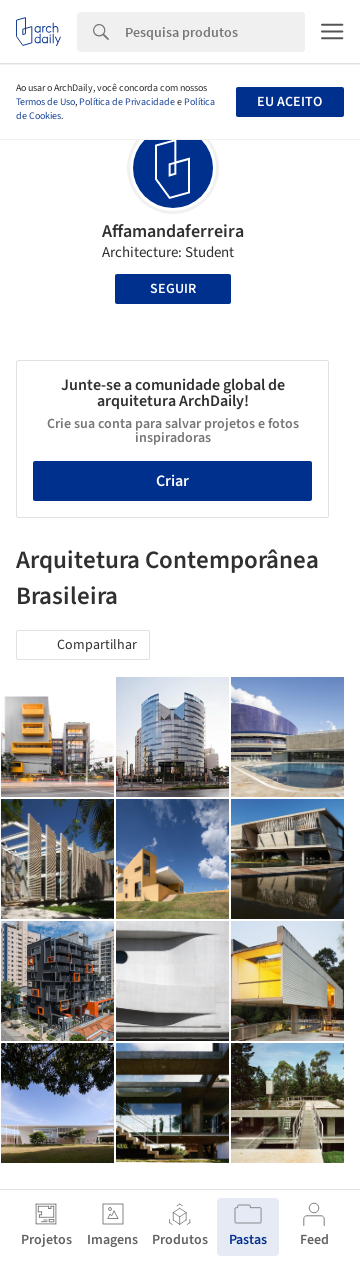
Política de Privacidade (127, 102)
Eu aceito (289, 102)
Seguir (173, 289)
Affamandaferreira (173, 231)
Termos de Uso (45, 102)
